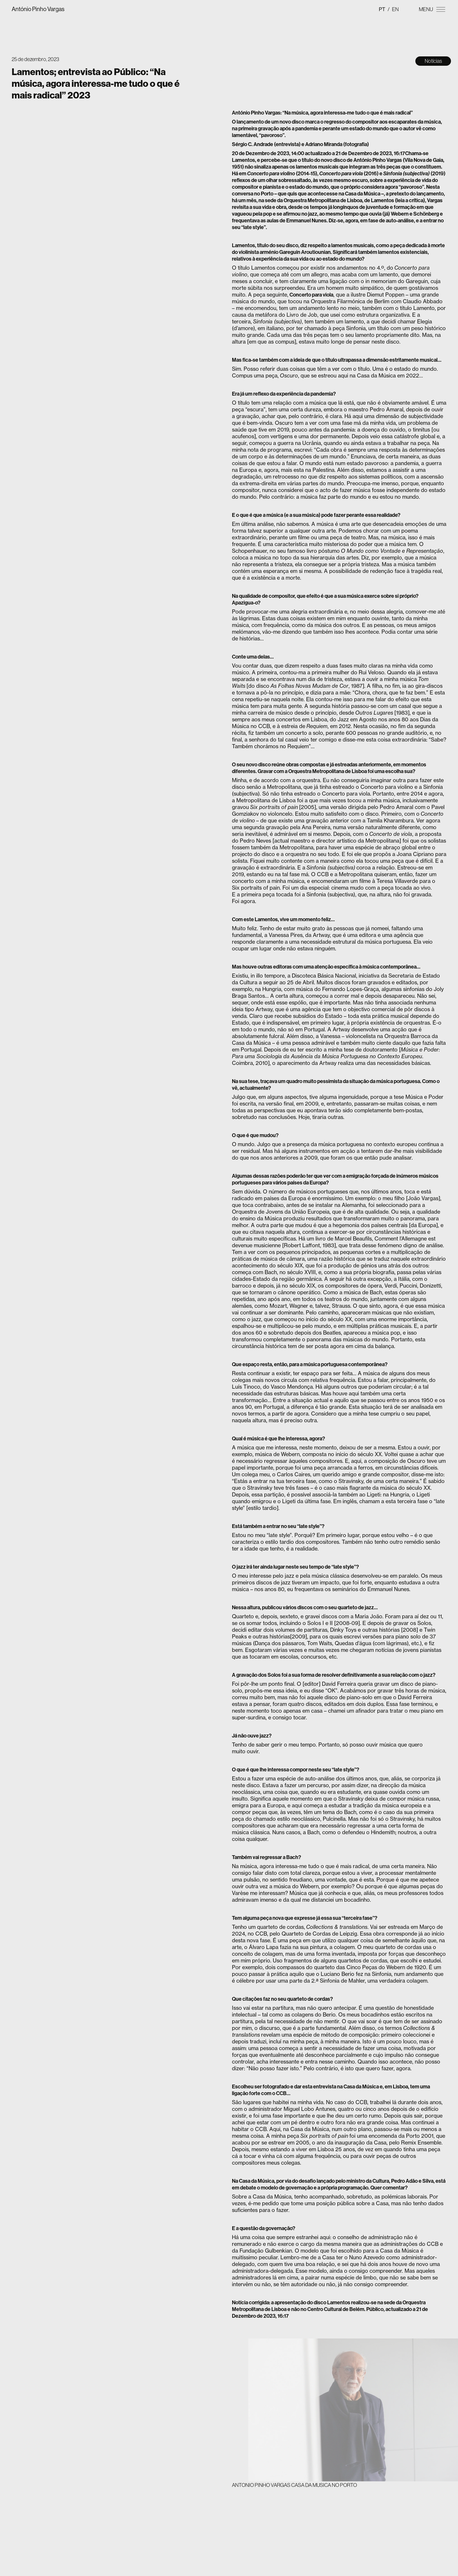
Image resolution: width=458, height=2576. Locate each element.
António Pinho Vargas (38, 9)
